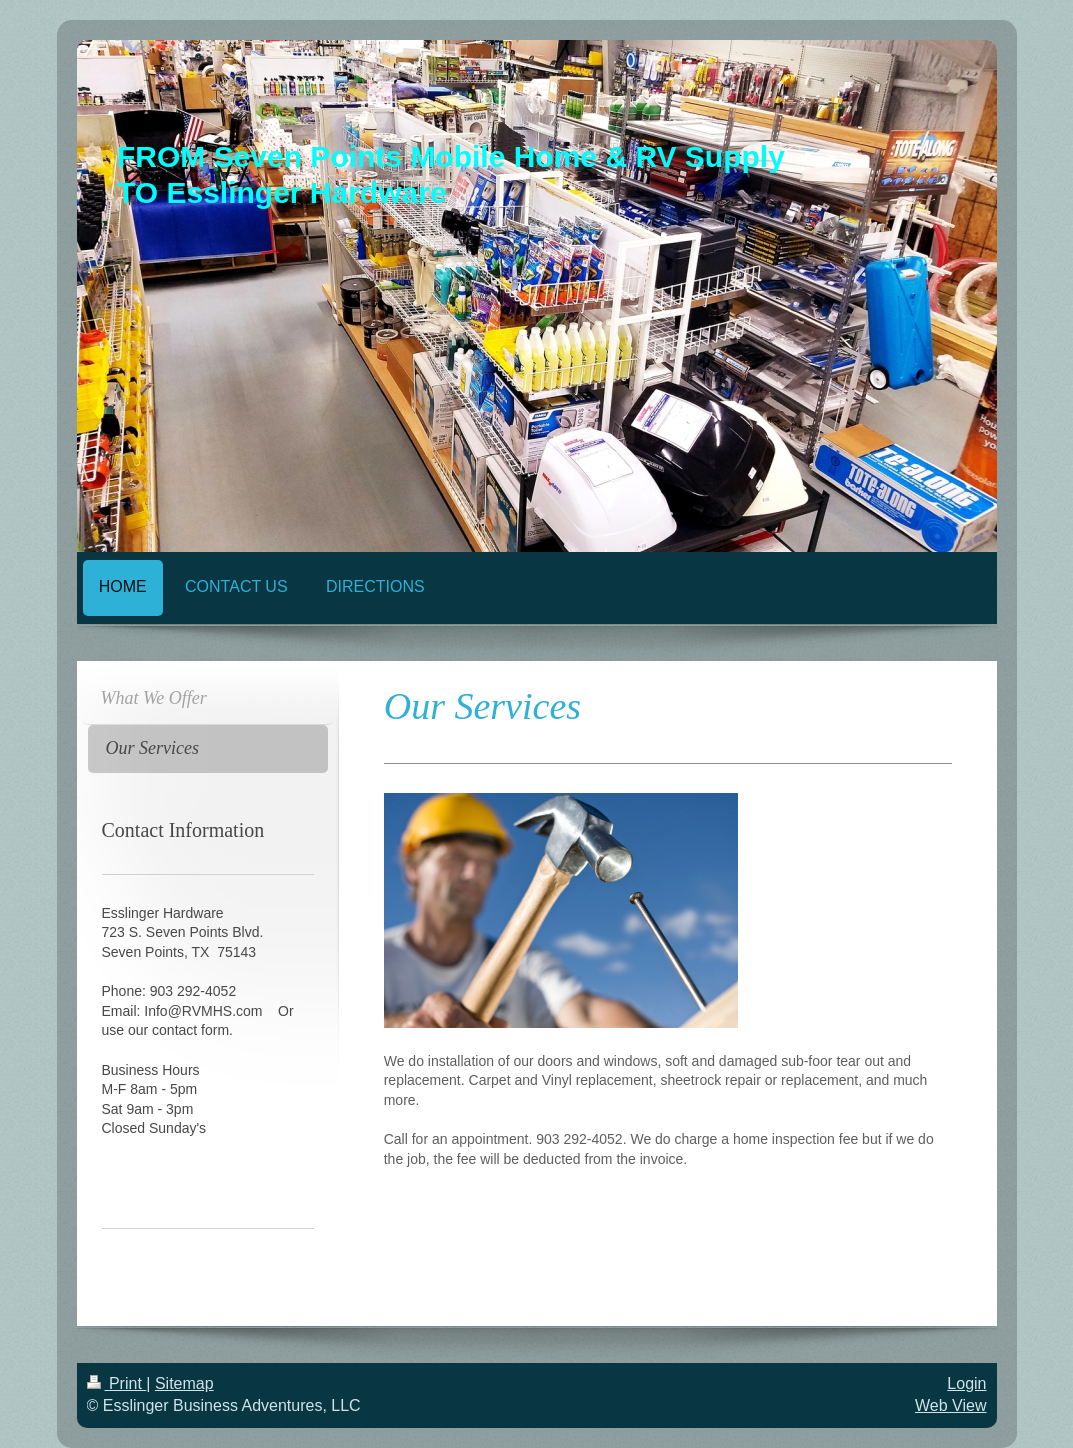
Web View (950, 1405)
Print (117, 1383)
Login (966, 1383)
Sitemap (184, 1383)
